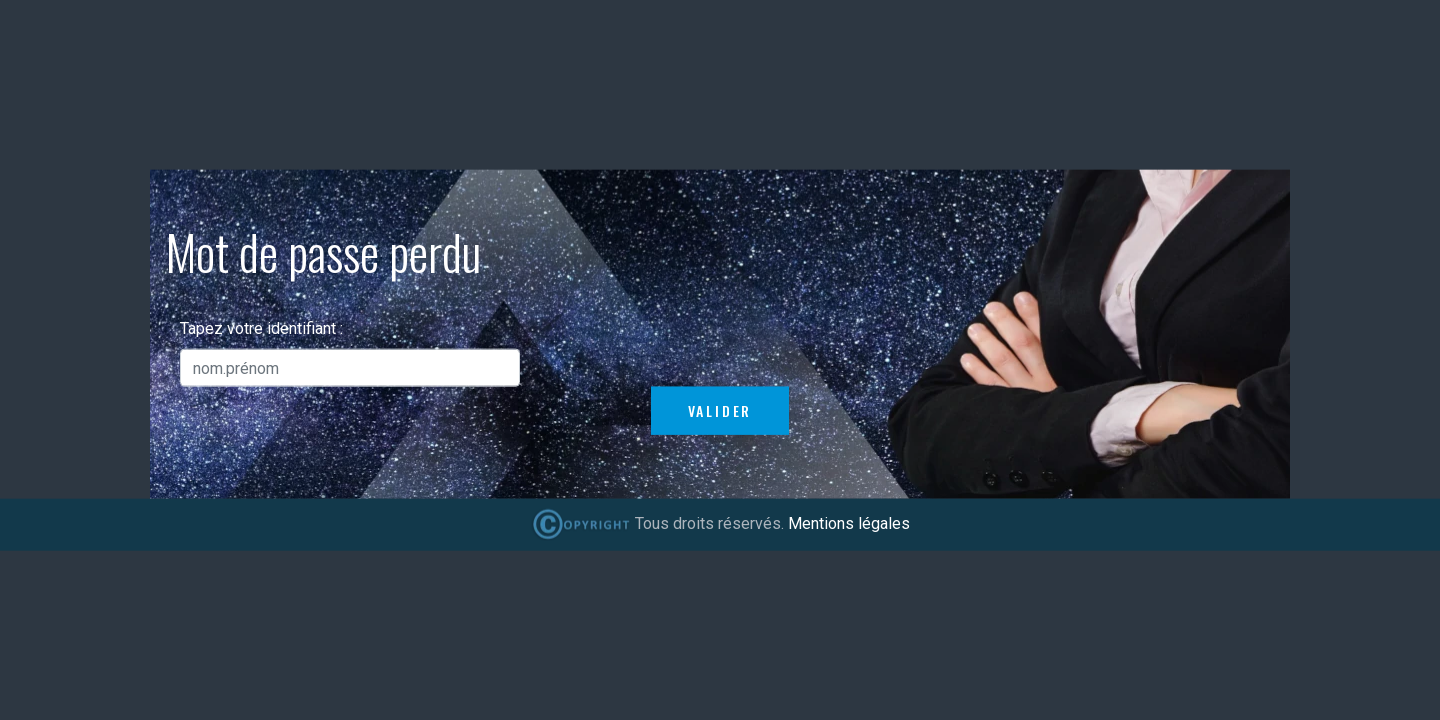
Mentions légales (849, 523)
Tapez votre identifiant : (261, 328)
